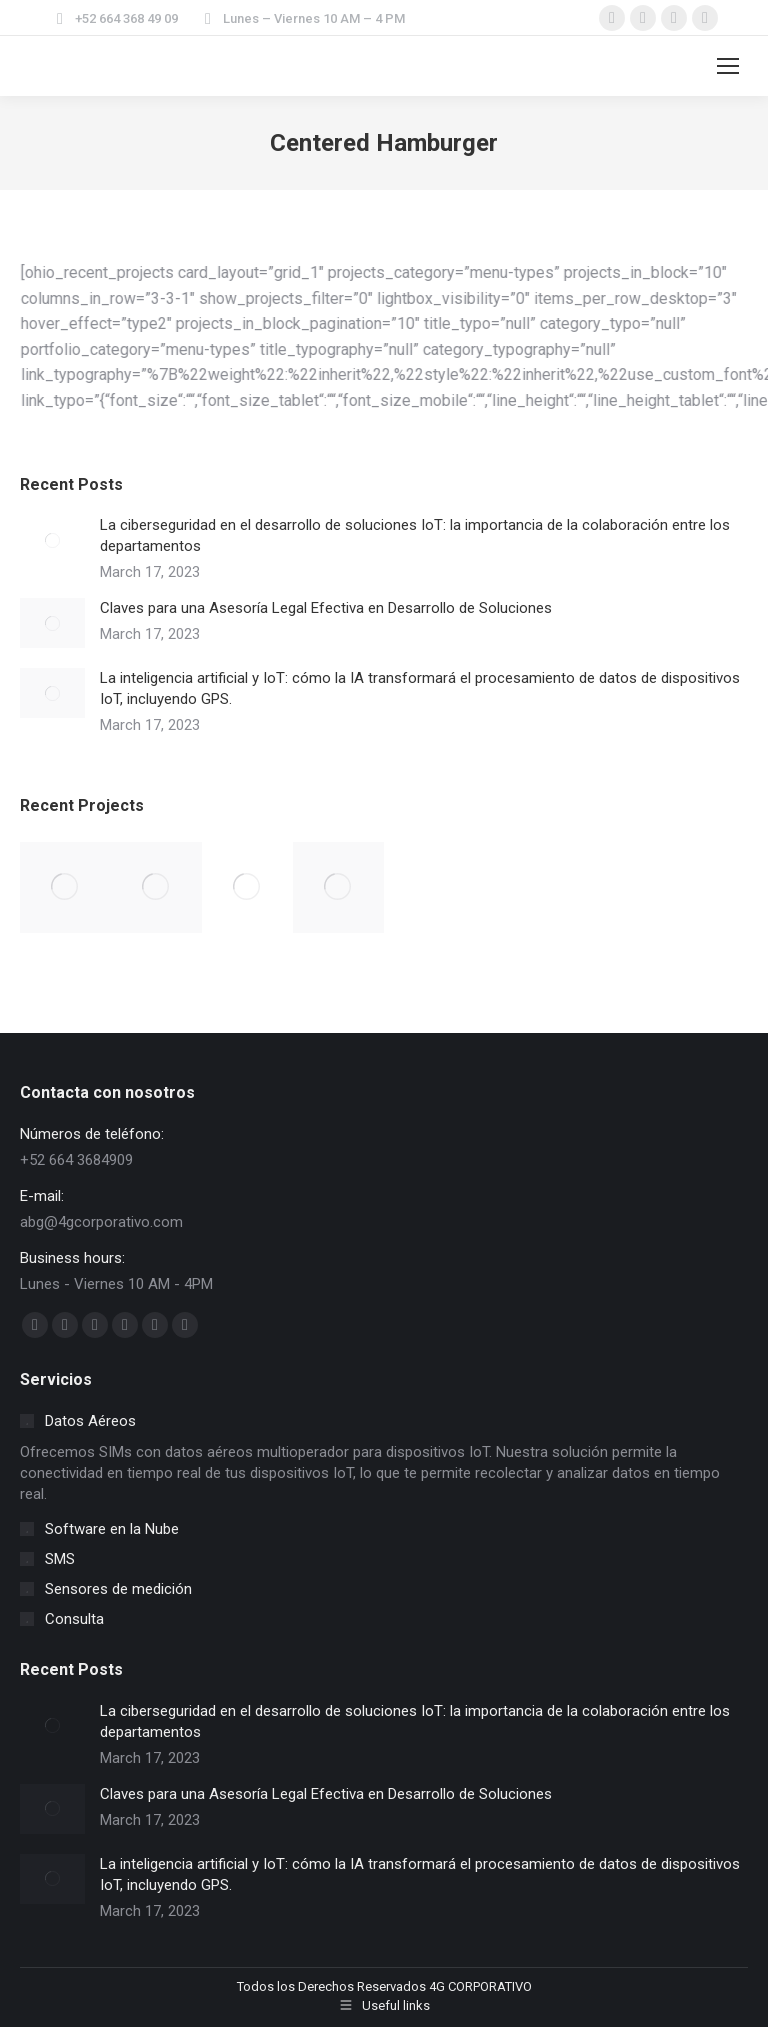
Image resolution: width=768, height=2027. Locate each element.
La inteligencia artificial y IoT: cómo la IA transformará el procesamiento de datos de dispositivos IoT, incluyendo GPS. (420, 688)
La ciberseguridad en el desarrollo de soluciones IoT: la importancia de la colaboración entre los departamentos (415, 535)
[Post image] (52, 540)
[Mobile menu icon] (728, 66)
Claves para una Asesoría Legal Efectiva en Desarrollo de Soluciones (326, 608)
